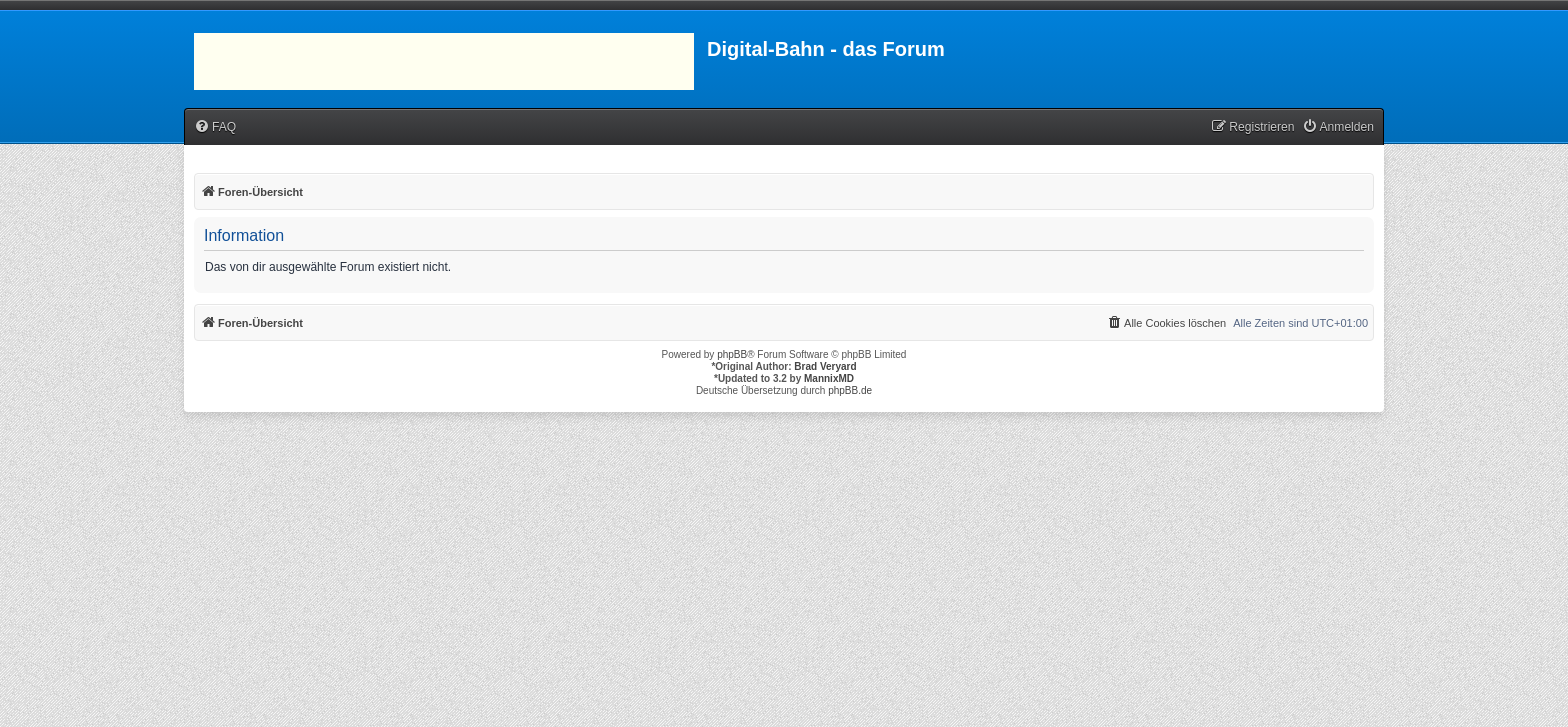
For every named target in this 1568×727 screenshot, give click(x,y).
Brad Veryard (825, 366)
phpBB (732, 354)
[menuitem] (215, 127)
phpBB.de (850, 390)
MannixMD (829, 378)
